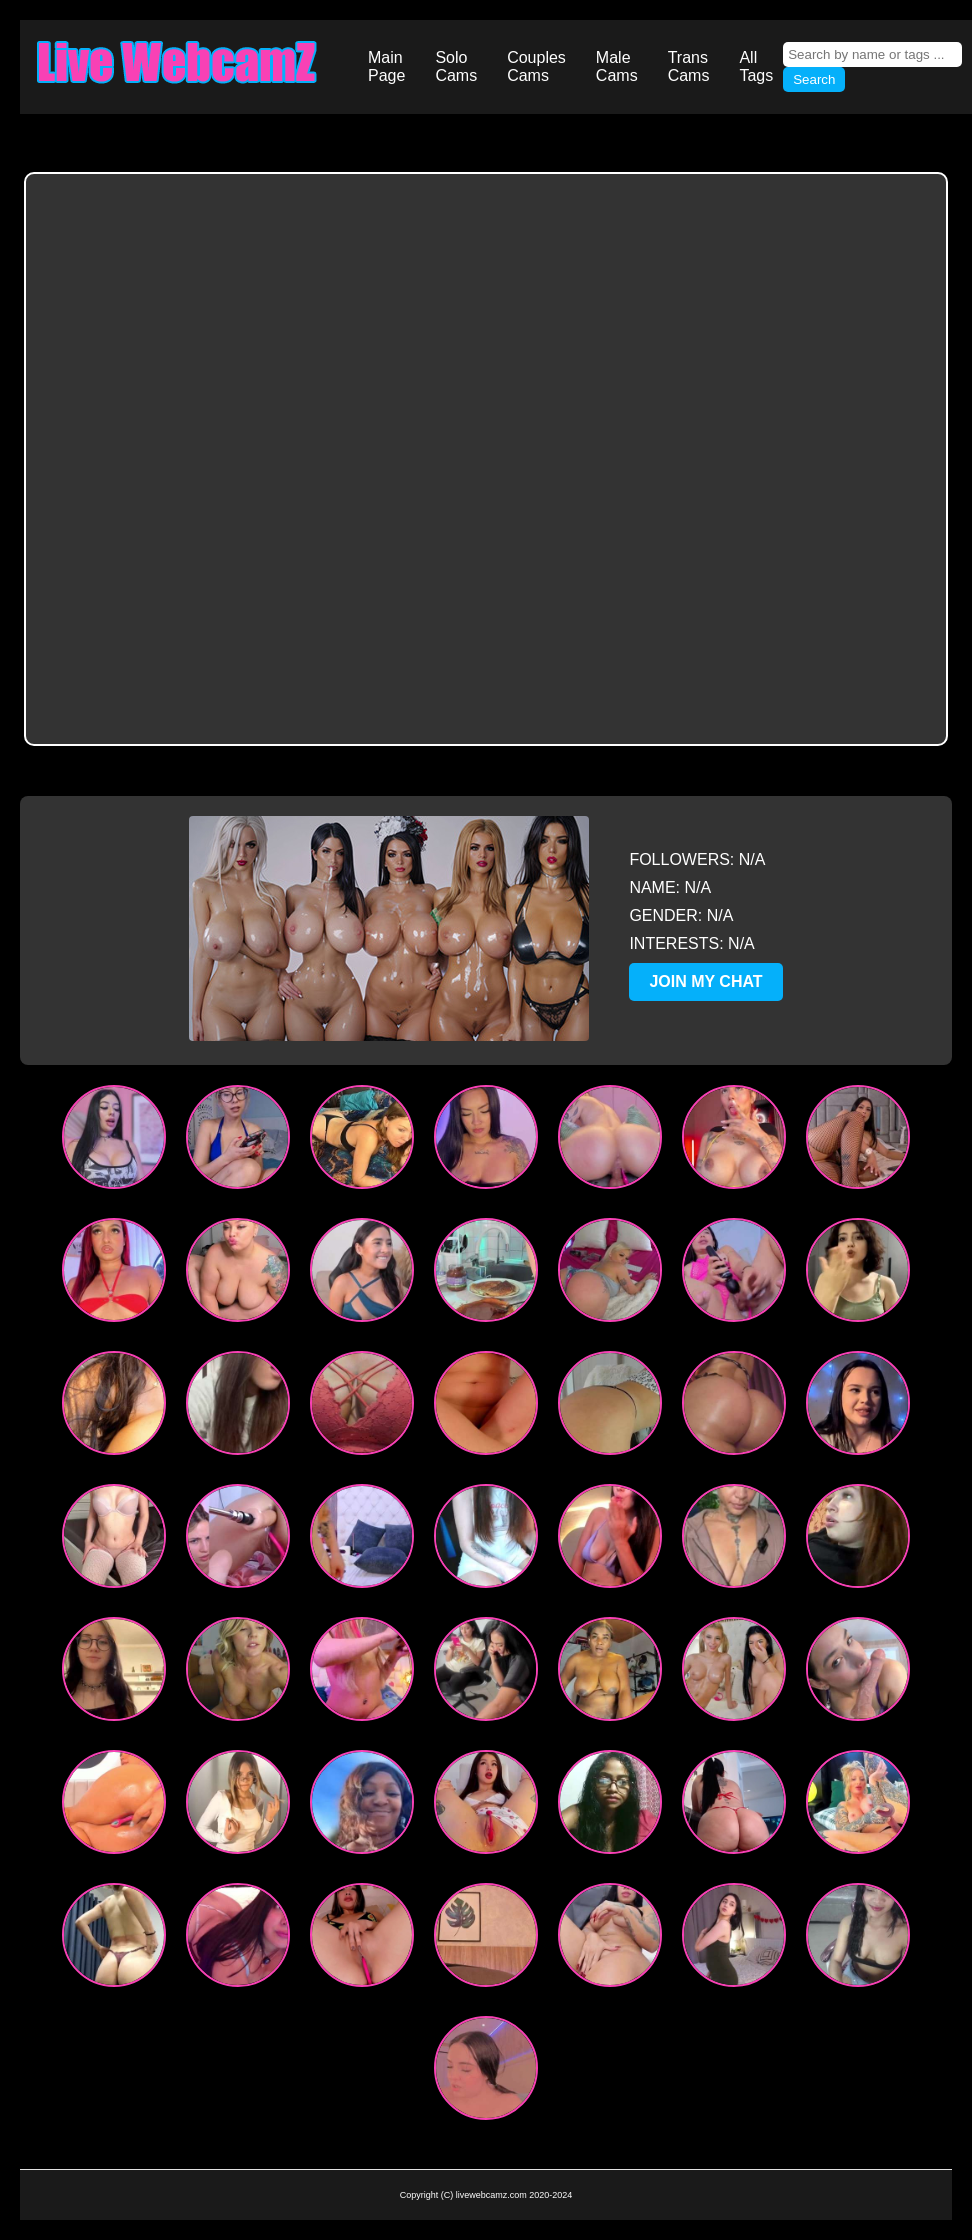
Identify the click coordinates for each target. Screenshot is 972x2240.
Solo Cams (456, 66)
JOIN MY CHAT (705, 981)
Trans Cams (689, 66)
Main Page (386, 66)
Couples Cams (536, 66)
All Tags (756, 66)
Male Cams (617, 66)
